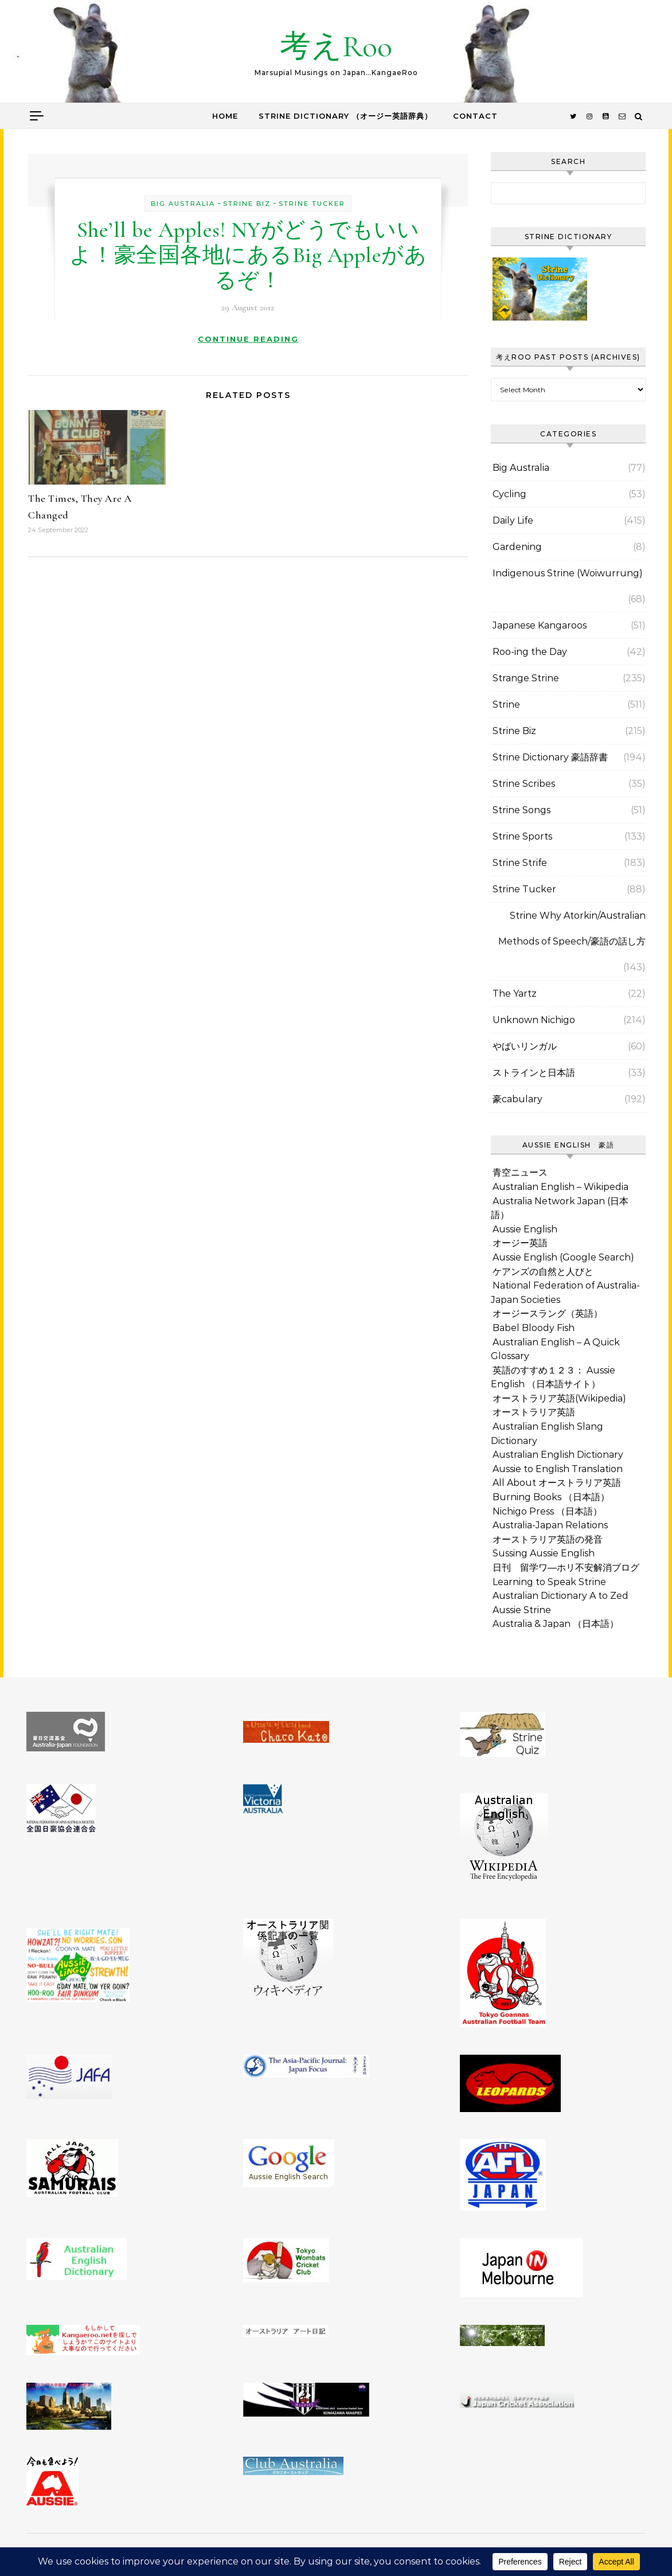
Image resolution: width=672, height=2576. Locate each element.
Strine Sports (522, 836)
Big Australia (183, 204)
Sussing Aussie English (544, 1553)
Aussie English (525, 1229)
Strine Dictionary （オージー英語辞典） (345, 115)
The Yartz (515, 993)
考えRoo (336, 46)
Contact (475, 115)
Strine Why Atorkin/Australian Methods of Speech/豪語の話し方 (572, 928)
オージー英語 (520, 1243)
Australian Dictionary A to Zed (560, 1595)
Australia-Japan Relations (550, 1525)
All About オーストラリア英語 (557, 1482)
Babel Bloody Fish (534, 1327)
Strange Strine (526, 678)
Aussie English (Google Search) (563, 1257)
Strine (506, 704)
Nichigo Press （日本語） (547, 1511)
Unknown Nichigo (534, 1019)
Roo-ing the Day (530, 651)
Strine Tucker (312, 204)
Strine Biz (247, 204)
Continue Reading (248, 339)
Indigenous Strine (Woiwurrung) (568, 573)
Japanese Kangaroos (540, 625)
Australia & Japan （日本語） (556, 1623)
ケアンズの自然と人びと (543, 1271)
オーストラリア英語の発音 (548, 1539)
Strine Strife (520, 862)
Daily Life (513, 520)
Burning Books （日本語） (551, 1497)
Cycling (509, 494)
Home (225, 115)
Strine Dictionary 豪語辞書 (550, 757)
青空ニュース (520, 1172)
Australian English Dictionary (558, 1454)
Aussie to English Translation (558, 1468)
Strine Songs (521, 810)
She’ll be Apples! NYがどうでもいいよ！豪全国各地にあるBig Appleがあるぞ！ (248, 255)
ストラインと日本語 (534, 1072)
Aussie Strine (522, 1610)
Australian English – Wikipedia (560, 1186)
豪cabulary (517, 1099)
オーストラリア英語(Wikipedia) (559, 1398)
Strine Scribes (524, 783)
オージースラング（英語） (548, 1313)
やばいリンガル (525, 1046)
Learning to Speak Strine (549, 1581)
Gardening (517, 546)
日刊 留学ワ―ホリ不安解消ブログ (566, 1567)
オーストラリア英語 (534, 1412)
